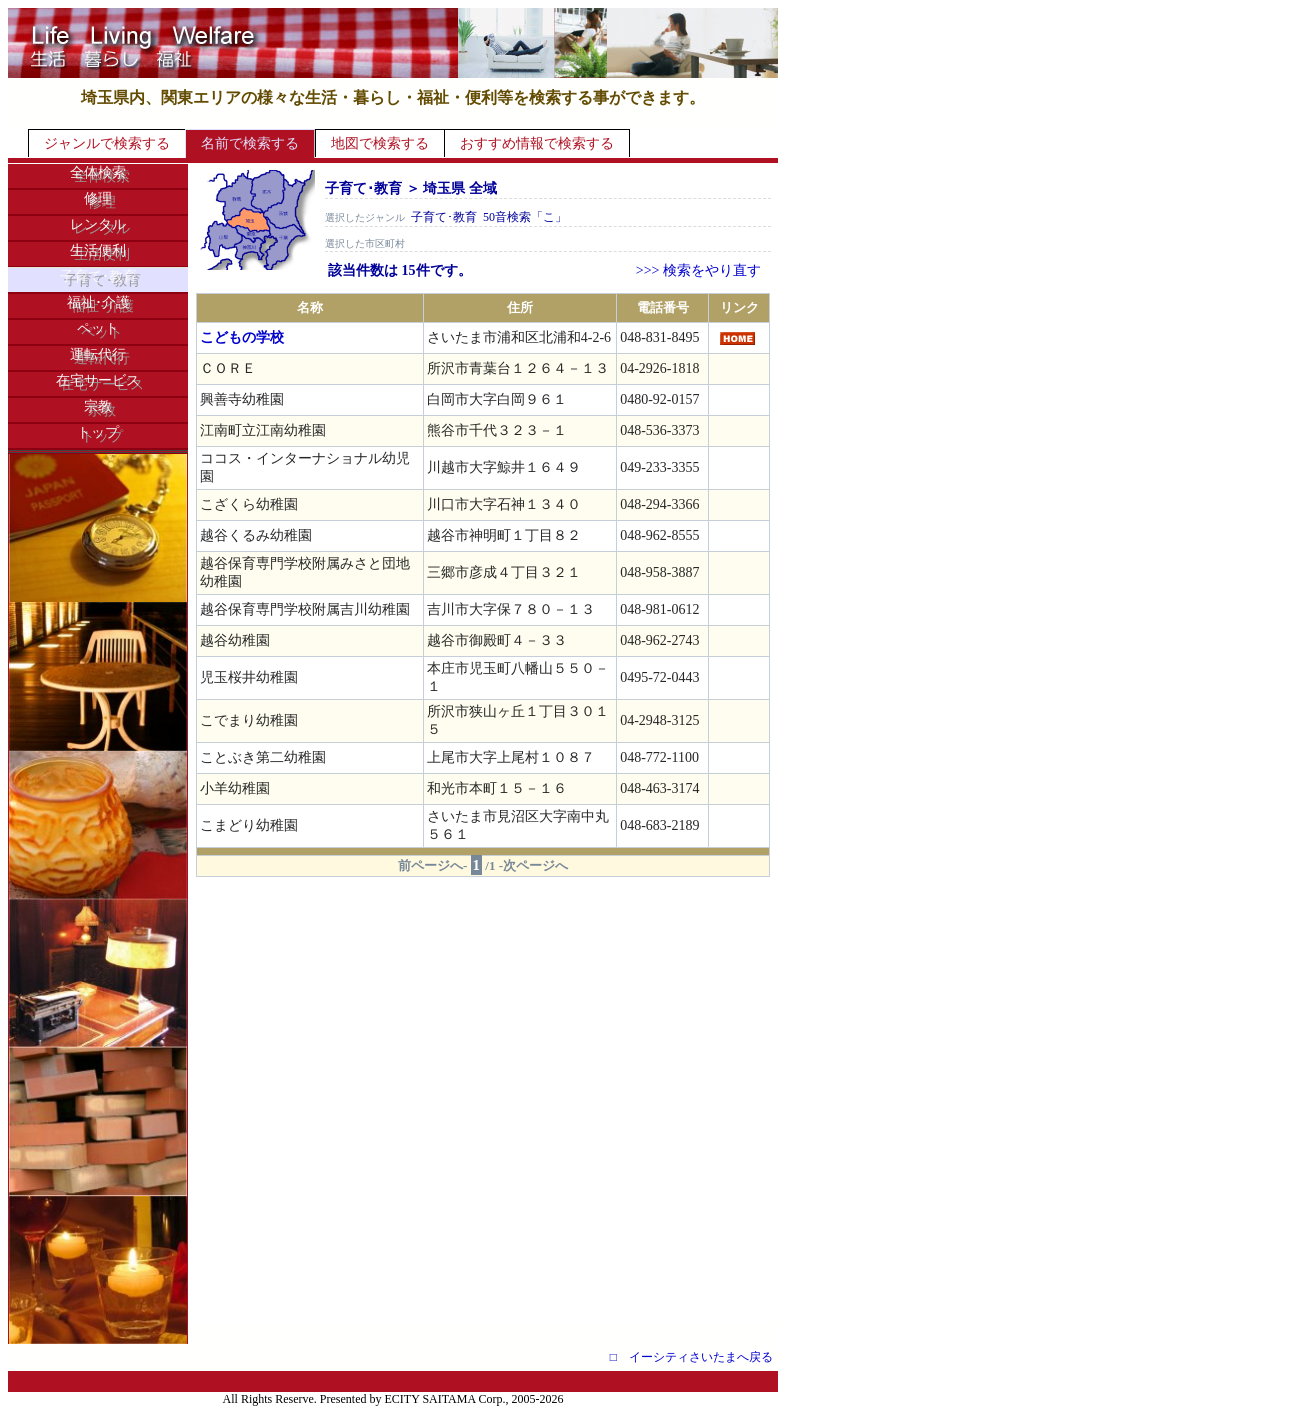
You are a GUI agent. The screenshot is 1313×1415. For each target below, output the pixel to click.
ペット (98, 328)
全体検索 (98, 172)
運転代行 (98, 354)
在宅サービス (98, 380)
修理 (98, 198)
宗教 (98, 406)
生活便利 (98, 250)
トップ (98, 432)
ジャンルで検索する (107, 143)
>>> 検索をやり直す (698, 270)
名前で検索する (250, 143)
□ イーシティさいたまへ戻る (691, 1357)
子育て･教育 (98, 276)
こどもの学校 (242, 337)
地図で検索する (380, 143)
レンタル (98, 224)
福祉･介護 (98, 302)
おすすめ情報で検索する (537, 143)
